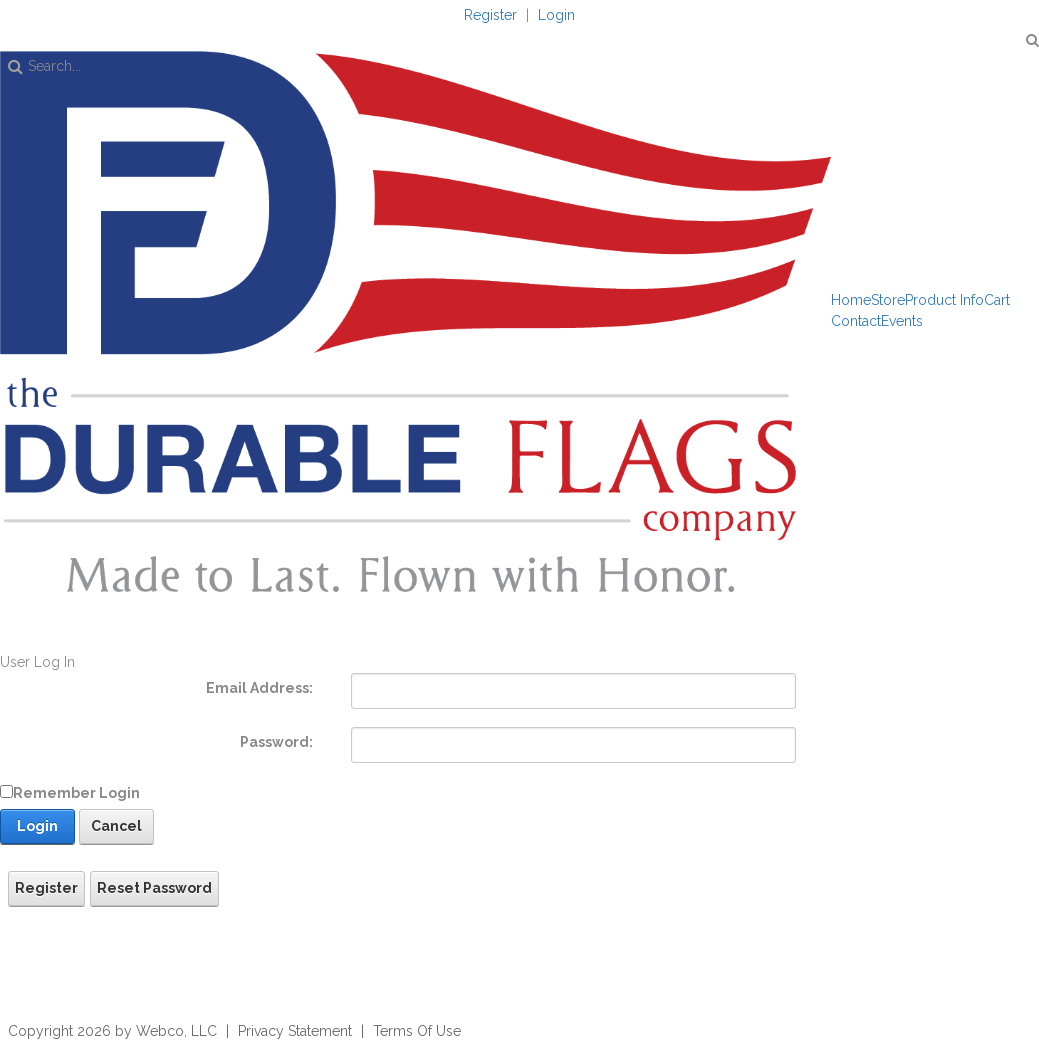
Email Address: (259, 688)
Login (556, 15)
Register (490, 15)
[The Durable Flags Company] (415, 320)
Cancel (116, 826)
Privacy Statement (295, 1031)
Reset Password (154, 888)
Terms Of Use (417, 1031)
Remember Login (76, 793)
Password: (276, 742)
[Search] (440, 66)
